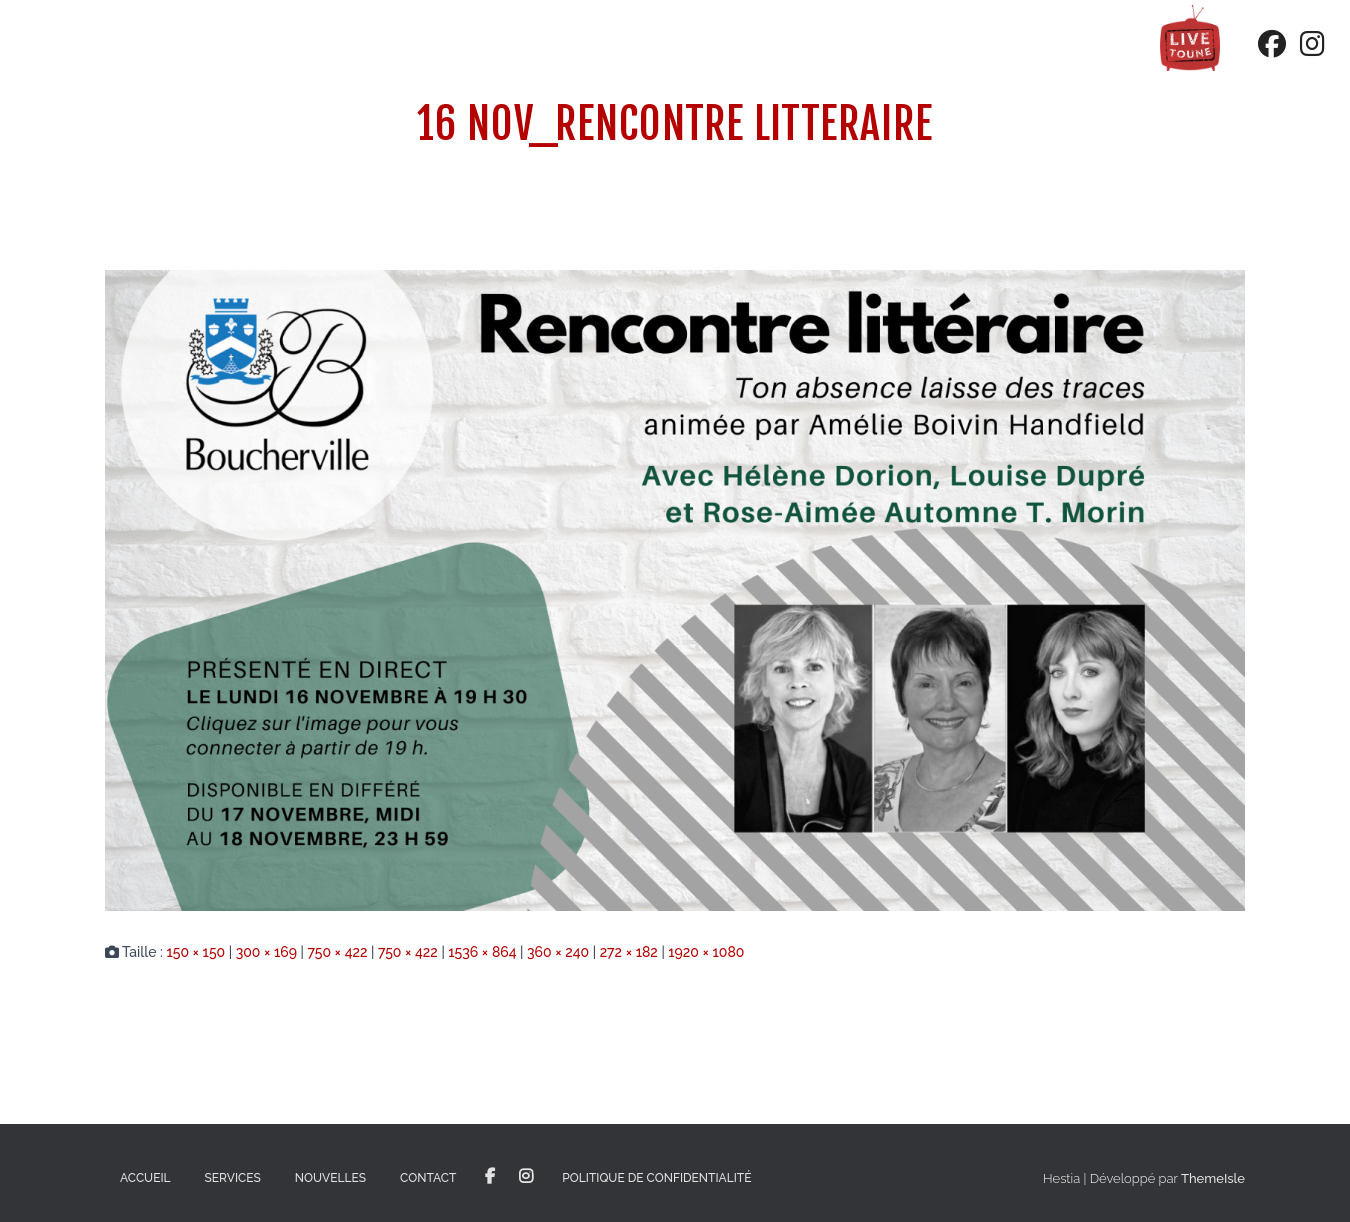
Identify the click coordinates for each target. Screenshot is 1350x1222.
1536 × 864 (482, 952)
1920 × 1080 (706, 952)
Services (233, 1178)
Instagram (526, 1177)
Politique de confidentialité (656, 1178)
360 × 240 (558, 952)
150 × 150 (195, 952)
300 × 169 (266, 952)
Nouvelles (330, 1178)
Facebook (490, 1177)
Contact (428, 1178)
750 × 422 (337, 952)
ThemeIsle (1213, 1178)
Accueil (145, 1178)
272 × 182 (629, 952)
